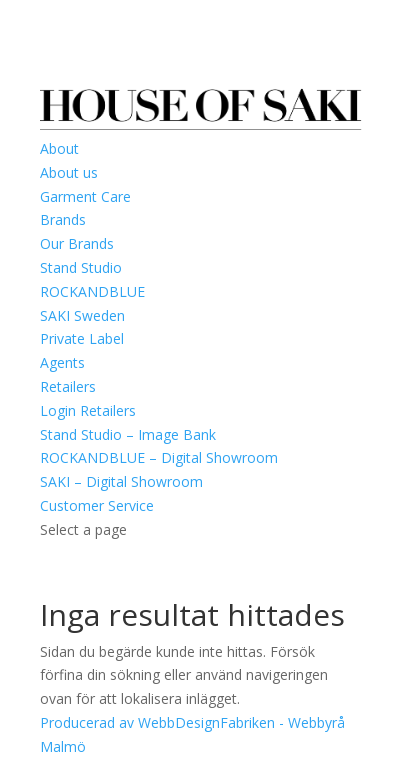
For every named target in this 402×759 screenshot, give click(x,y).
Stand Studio (81, 267)
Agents (62, 362)
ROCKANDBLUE (92, 291)
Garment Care (85, 196)
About (59, 148)
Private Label (82, 338)
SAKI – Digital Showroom (121, 481)
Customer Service (97, 505)
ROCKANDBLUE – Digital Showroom (159, 457)
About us (69, 172)
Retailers (68, 386)
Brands (63, 219)
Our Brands (77, 243)
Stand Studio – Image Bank (128, 434)
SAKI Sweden (82, 315)
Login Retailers (88, 410)
